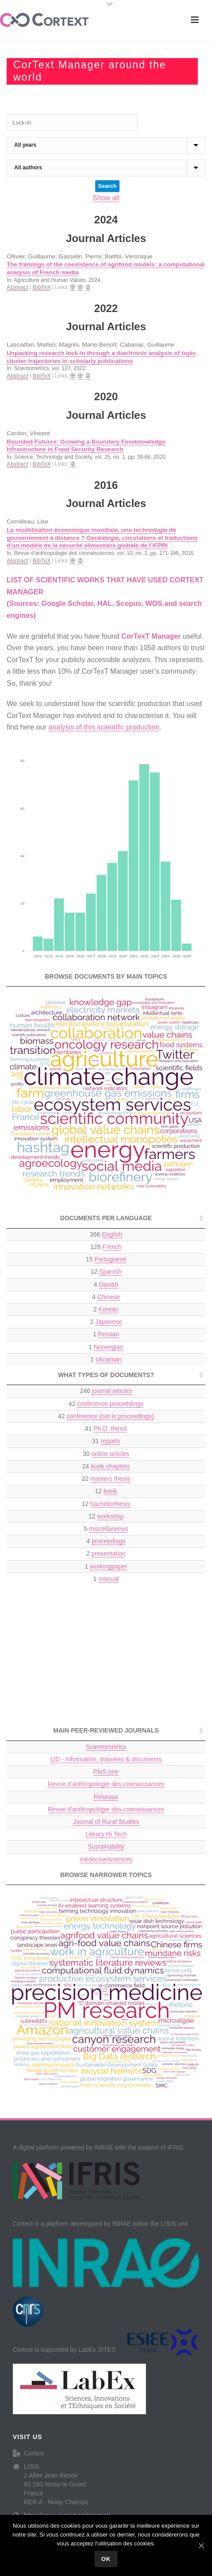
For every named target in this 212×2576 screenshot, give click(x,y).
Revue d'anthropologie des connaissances (106, 1809)
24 (106, 1466)
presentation (108, 1553)
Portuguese (110, 1259)
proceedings (109, 1541)
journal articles (112, 1390)
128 (106, 1247)
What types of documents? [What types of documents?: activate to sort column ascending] (106, 1374)
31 (106, 1441)
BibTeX (41, 287)
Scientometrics (106, 1746)
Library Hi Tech (105, 1834)
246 (106, 1391)
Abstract (17, 287)
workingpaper (108, 1566)
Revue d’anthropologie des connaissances (105, 1784)
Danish (108, 1284)
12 (106, 1272)
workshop (110, 1516)
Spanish (110, 1271)
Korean (108, 1309)
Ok (106, 2559)
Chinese (108, 1296)
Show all (106, 198)
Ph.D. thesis (110, 1428)
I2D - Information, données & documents (105, 1759)
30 (105, 1454)
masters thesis (110, 1478)
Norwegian (108, 1346)
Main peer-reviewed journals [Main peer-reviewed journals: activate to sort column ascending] (106, 1730)
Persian (108, 1334)
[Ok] (200, 2545)
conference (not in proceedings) (110, 1416)
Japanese (108, 1321)
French (112, 1246)
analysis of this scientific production (103, 727)
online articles (110, 1453)
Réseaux (106, 1796)
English (112, 1234)
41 (106, 1428)
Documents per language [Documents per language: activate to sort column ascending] (106, 1218)
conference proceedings (110, 1403)
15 (106, 1259)
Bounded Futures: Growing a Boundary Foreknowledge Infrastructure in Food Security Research (86, 445)
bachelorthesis (110, 1503)
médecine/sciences (105, 1859)
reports (110, 1440)
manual (108, 1578)
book (110, 1491)
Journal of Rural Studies (106, 1821)
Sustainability (106, 1846)
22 (106, 1479)
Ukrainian (108, 1359)
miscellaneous (108, 1528)
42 (106, 1404)
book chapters (110, 1466)
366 (106, 1234)
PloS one (106, 1771)
